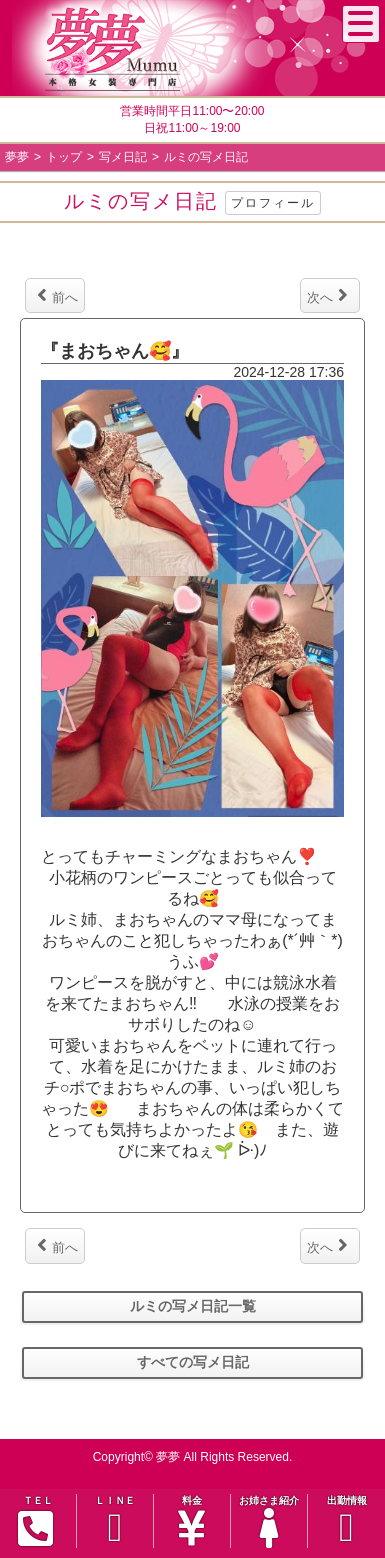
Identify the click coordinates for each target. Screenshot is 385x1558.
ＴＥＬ (36, 1521)
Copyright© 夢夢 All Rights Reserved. (193, 1457)
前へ (57, 295)
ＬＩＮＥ (115, 1521)
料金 (192, 1521)
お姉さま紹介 (269, 1521)
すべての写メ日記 (193, 1362)
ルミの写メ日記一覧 (193, 1306)
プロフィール (273, 203)
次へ (327, 295)
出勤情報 (346, 1521)
